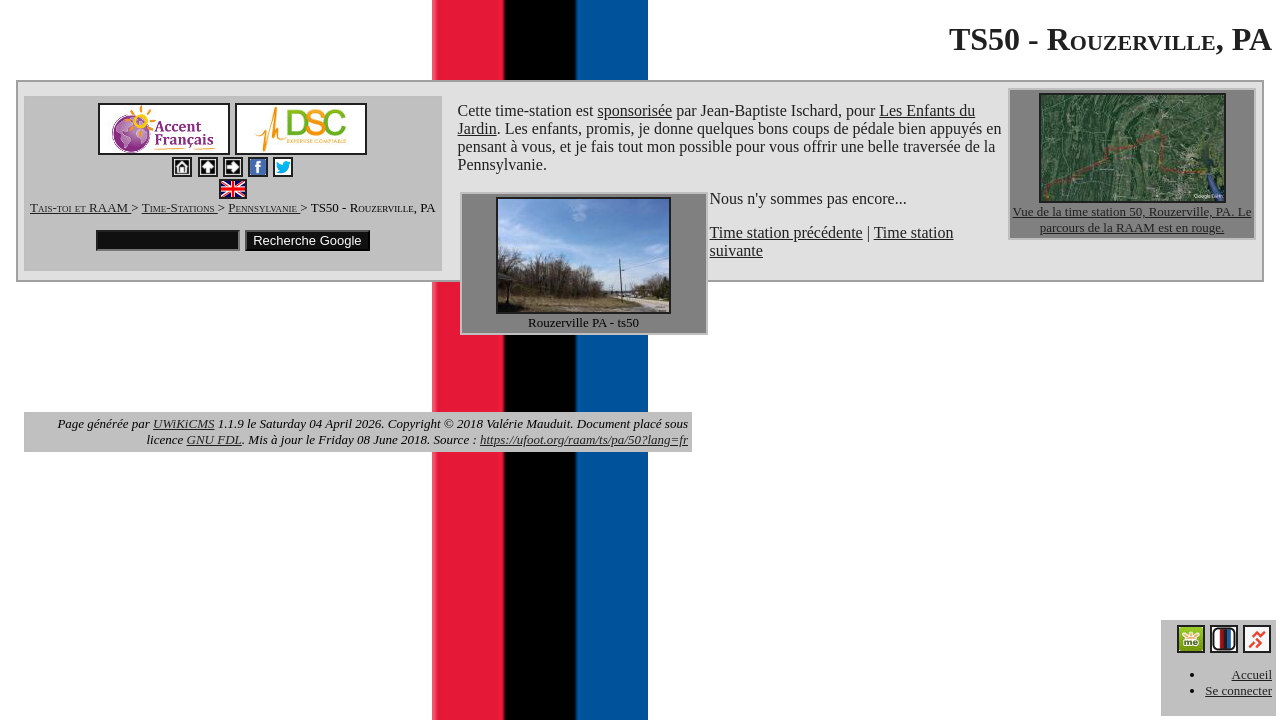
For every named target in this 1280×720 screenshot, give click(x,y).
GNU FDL (214, 439)
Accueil (1252, 674)
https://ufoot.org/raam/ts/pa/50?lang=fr (584, 439)
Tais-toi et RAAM (80, 207)
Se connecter (1238, 690)
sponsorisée (635, 110)
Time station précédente (786, 232)
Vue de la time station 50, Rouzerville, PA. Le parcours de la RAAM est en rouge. (1132, 219)
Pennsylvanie (264, 207)
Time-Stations (180, 207)
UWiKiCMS (183, 423)
